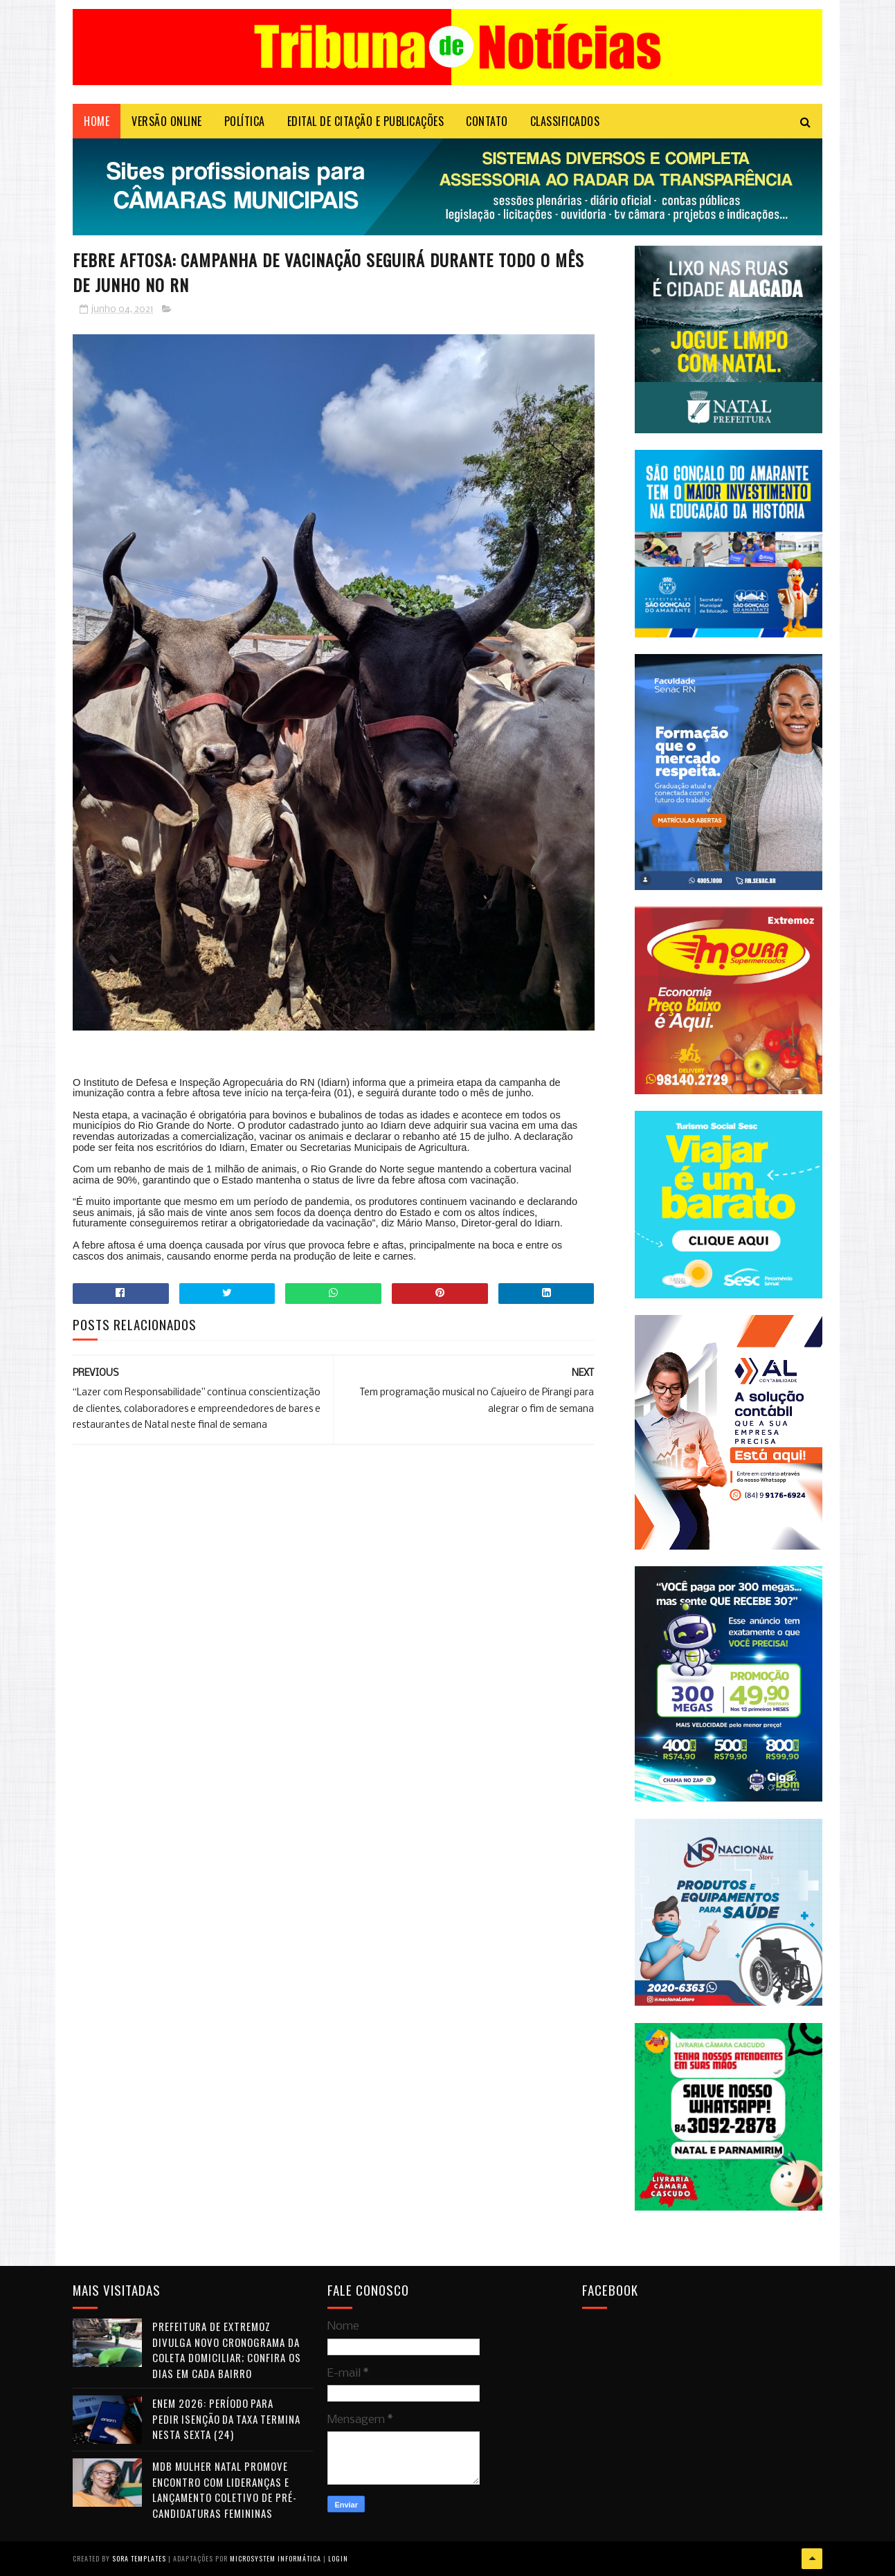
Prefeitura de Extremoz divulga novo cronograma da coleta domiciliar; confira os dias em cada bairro (226, 2350)
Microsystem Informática (275, 2558)
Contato (487, 121)
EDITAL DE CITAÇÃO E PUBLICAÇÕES (365, 121)
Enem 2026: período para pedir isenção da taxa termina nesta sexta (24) (226, 2418)
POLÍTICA (244, 121)
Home (96, 121)
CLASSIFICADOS (565, 121)
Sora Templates (139, 2558)
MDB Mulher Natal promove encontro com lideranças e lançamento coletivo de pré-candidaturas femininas (224, 2489)
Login (338, 2558)
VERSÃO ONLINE (167, 121)
